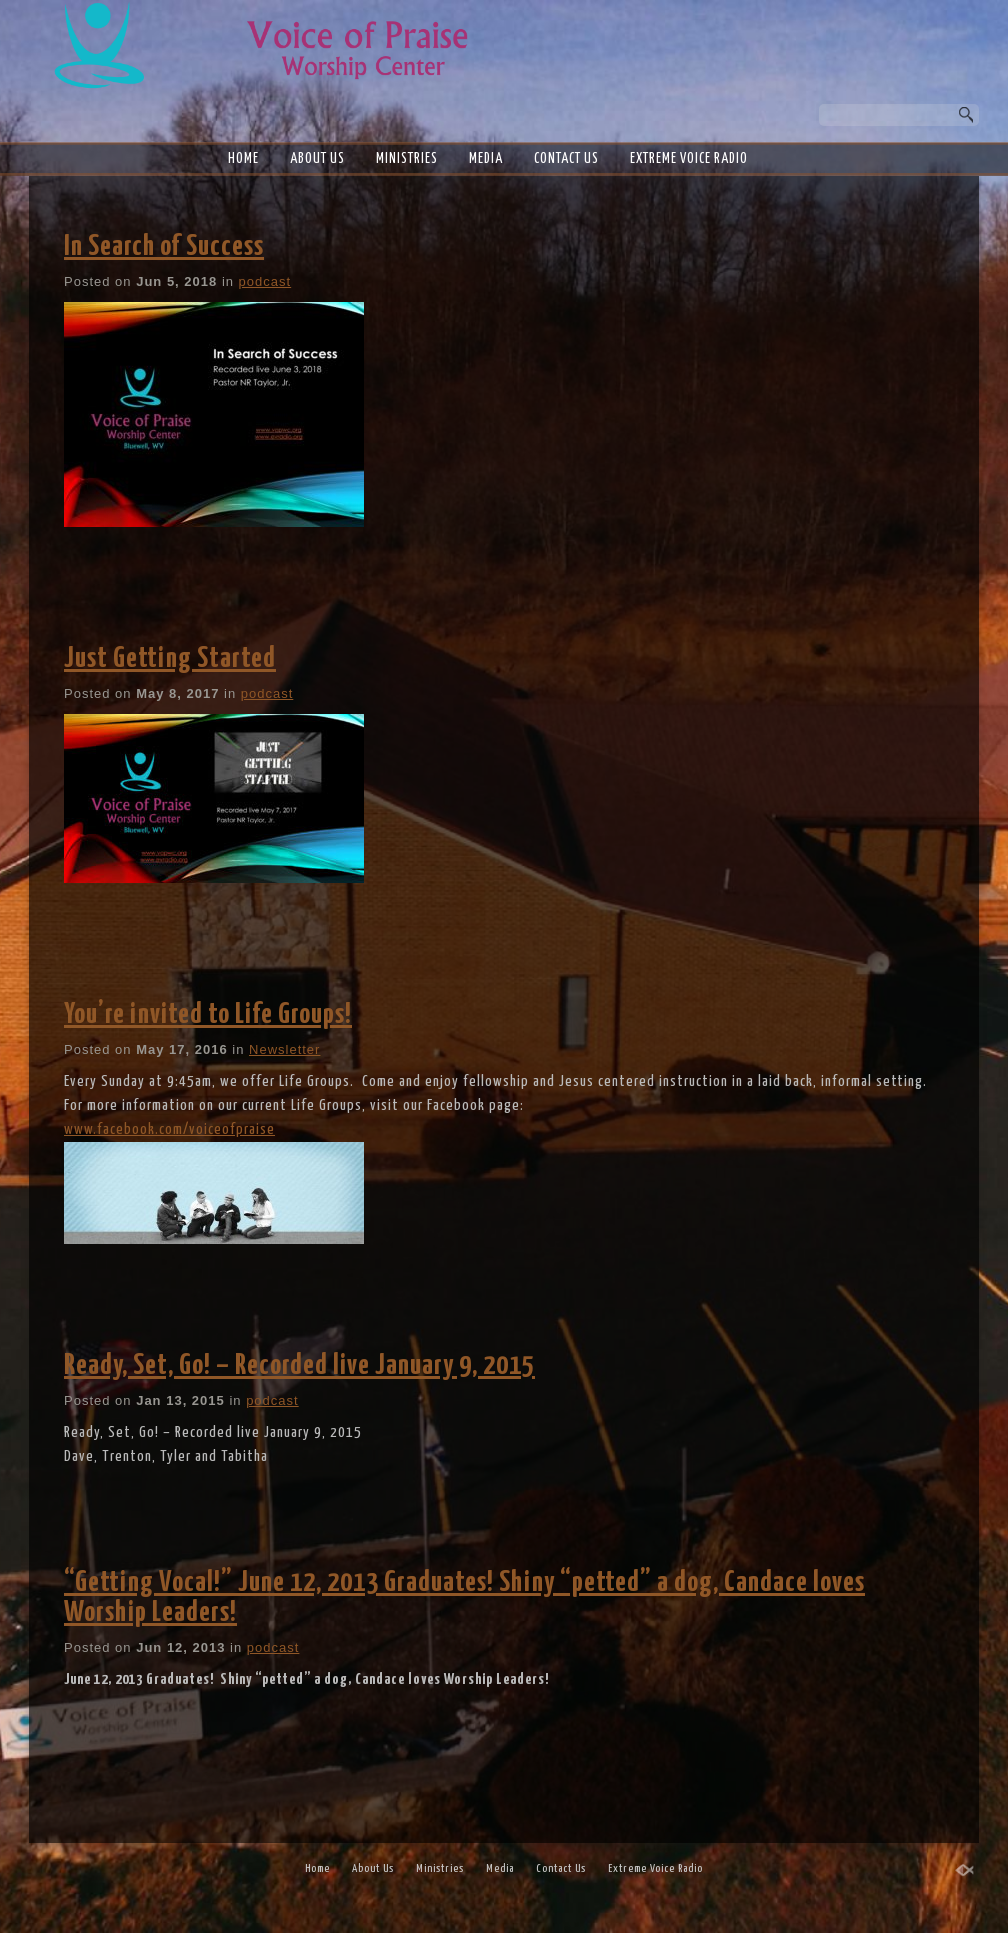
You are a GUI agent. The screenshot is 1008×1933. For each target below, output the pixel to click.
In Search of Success (164, 247)
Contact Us (566, 159)
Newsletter (284, 1049)
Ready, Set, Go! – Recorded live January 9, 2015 (299, 1366)
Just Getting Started (170, 659)
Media (486, 159)
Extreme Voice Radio (689, 159)
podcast (265, 281)
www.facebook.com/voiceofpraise (169, 1129)
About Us (317, 159)
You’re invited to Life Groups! (208, 1015)
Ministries (407, 159)
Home (243, 159)
